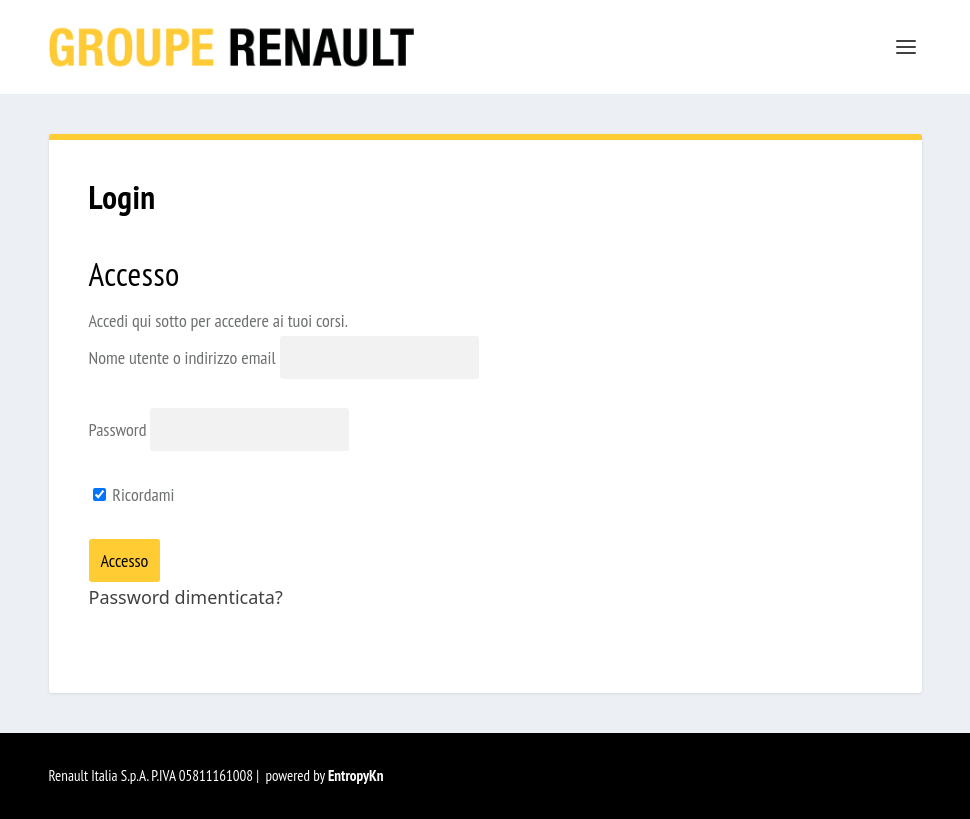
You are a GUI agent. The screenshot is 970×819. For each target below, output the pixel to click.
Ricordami (134, 494)
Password (118, 429)
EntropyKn (356, 775)
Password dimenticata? (186, 597)
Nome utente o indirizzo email (182, 357)
